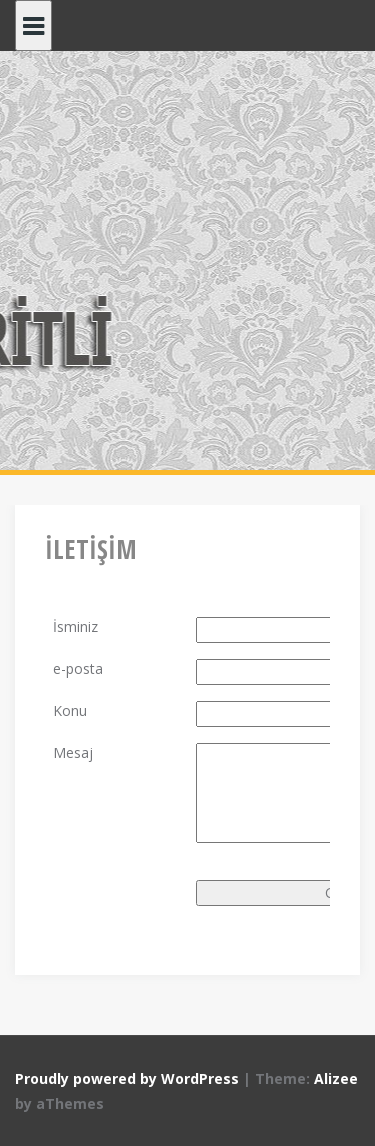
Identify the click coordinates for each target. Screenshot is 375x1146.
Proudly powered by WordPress (127, 1078)
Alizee (336, 1078)
